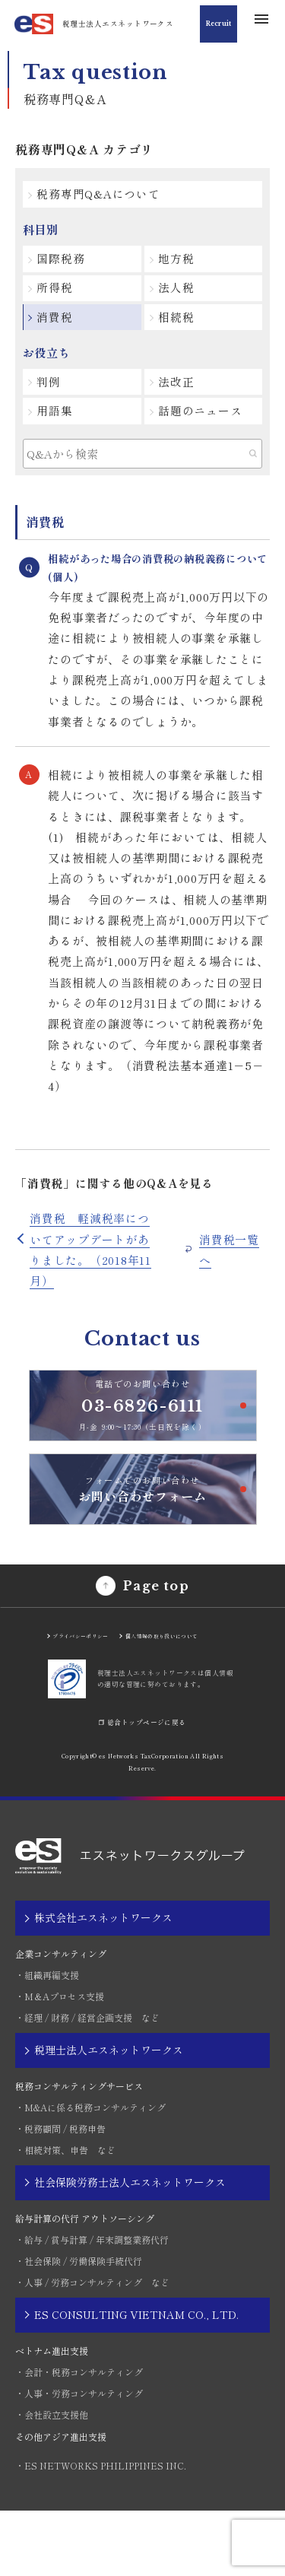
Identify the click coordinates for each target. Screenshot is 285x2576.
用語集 (59, 422)
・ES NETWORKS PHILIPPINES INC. (100, 2530)
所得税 (59, 293)
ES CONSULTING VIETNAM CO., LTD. (136, 2379)
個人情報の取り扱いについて (140, 1693)
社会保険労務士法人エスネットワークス (130, 2247)
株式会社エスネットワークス (103, 1983)
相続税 (180, 324)
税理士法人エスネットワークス (108, 2115)
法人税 (180, 293)
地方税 (180, 262)
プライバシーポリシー (89, 1686)
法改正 (180, 391)
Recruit (213, 23)
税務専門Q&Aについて (102, 195)
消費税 (59, 324)
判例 (53, 391)
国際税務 (65, 262)
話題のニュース (204, 422)
